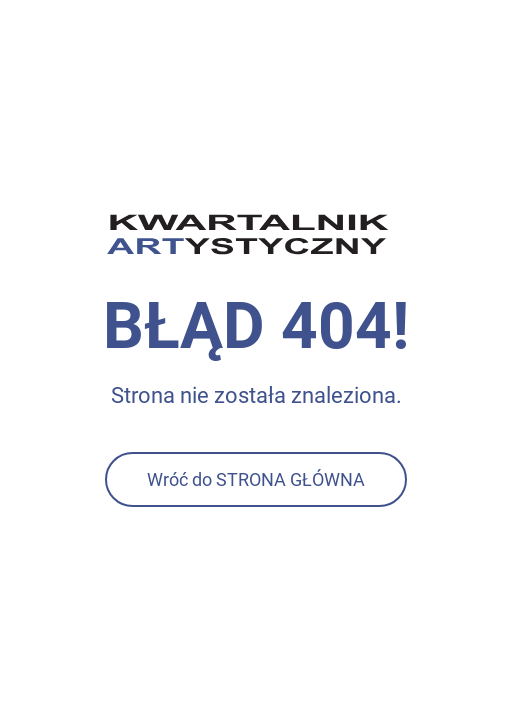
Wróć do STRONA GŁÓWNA (256, 479)
